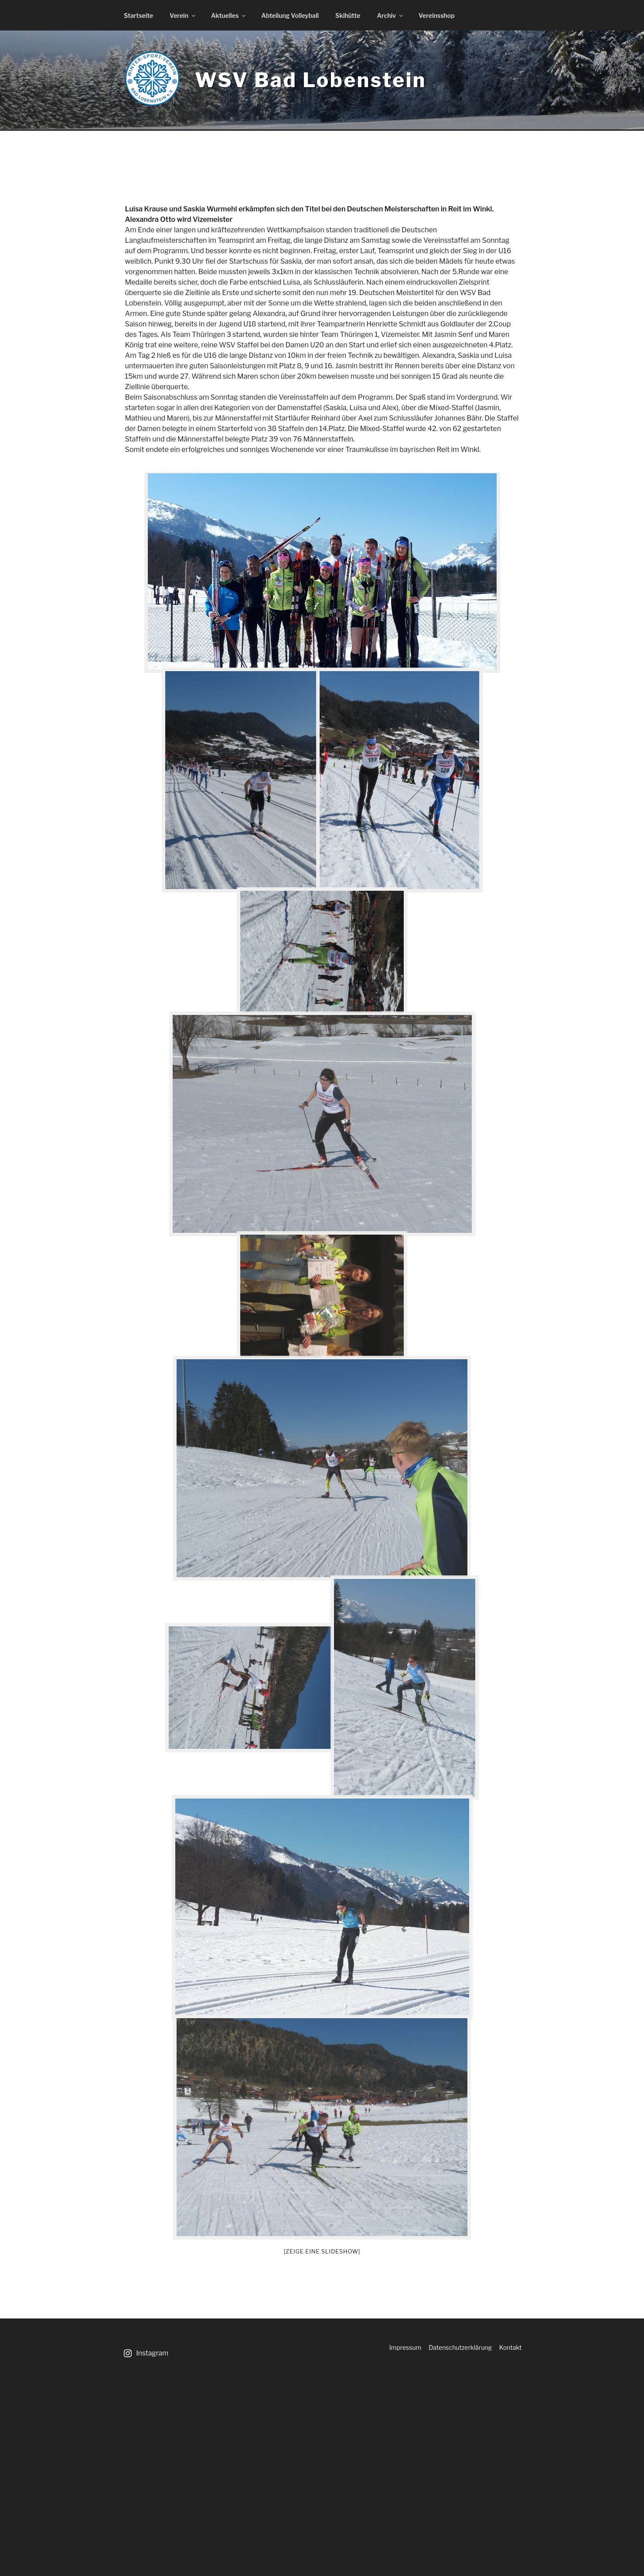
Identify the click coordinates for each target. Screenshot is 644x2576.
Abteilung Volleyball (290, 15)
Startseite (138, 15)
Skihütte (347, 15)
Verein (183, 15)
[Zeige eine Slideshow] (322, 2251)
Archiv (390, 15)
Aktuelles (229, 15)
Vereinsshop (437, 15)
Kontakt (510, 2347)
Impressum (405, 2347)
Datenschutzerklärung (460, 2347)
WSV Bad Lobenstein (310, 80)
